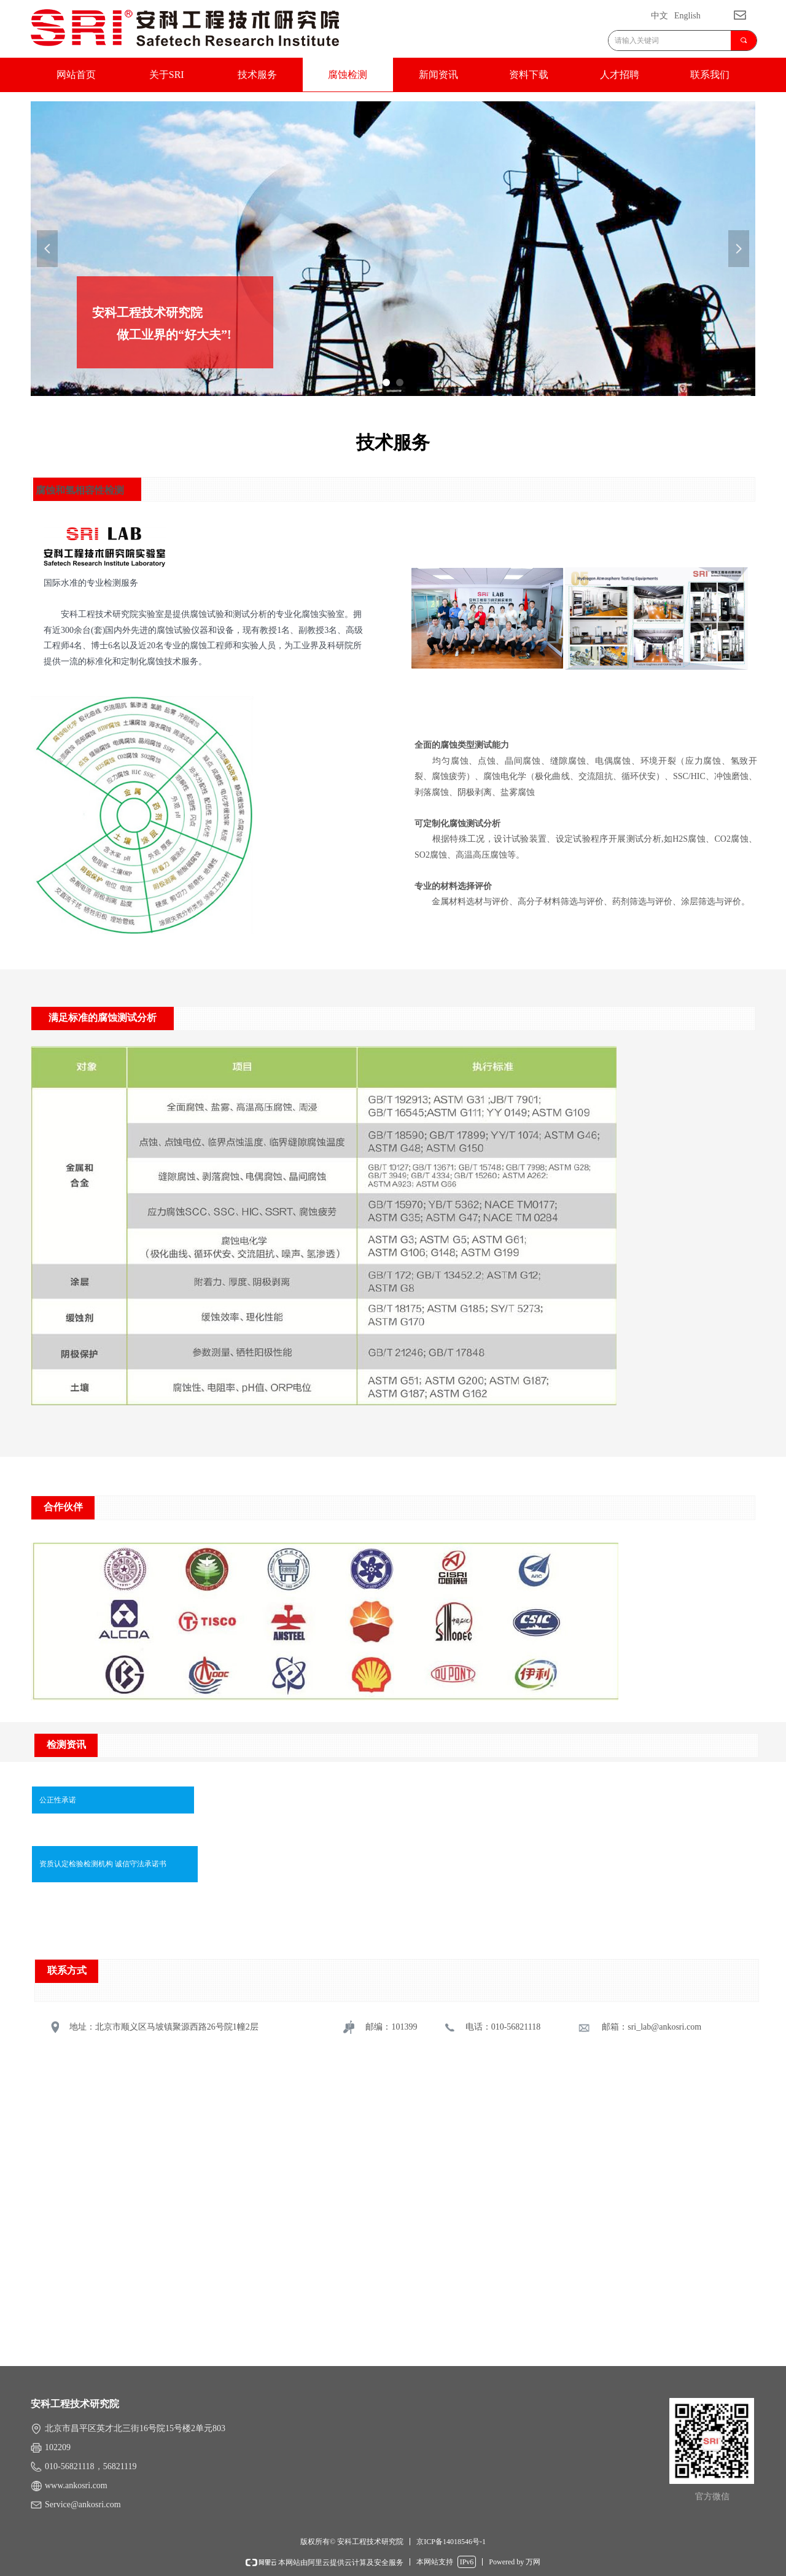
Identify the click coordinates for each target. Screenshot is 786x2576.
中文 (659, 15)
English (687, 15)
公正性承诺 (57, 1800)
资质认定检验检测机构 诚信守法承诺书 (102, 1864)
